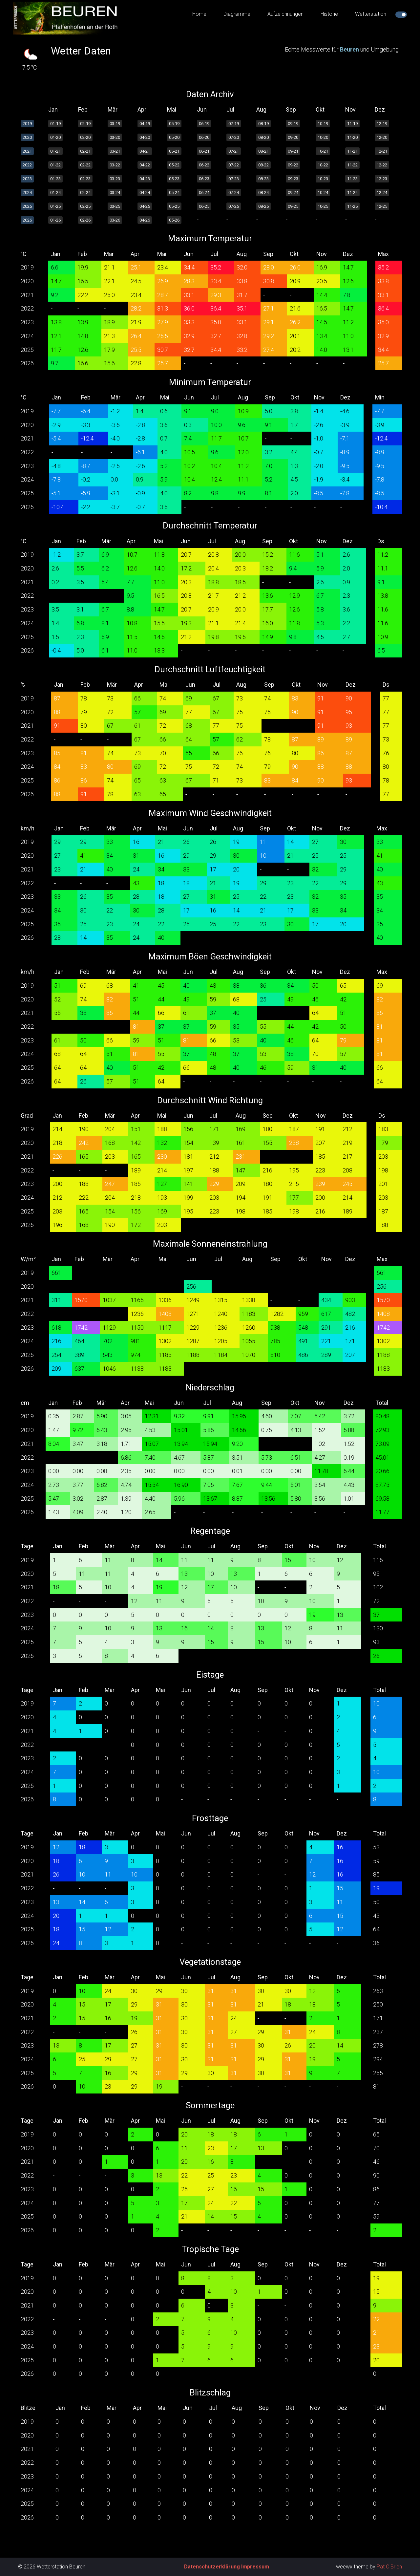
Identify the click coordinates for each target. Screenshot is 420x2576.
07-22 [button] (233, 164)
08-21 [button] (263, 151)
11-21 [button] (352, 151)
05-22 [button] (174, 164)
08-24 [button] (263, 192)
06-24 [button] (204, 192)
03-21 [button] (115, 151)
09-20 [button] (293, 137)
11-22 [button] (352, 164)
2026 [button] (27, 220)
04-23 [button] (144, 178)
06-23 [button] (204, 178)
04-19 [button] (144, 123)
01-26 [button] (55, 220)
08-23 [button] (263, 178)
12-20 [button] (382, 137)
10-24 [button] (323, 192)
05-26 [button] (174, 220)
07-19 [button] (233, 123)
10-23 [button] (323, 178)
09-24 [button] (293, 192)
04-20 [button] (144, 137)
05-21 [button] (174, 151)
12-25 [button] (382, 206)
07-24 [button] (233, 192)
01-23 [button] (55, 178)
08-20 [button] (263, 137)
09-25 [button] (293, 206)
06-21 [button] (204, 151)
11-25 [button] (352, 206)
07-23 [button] (233, 178)
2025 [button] (27, 206)
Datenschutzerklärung (212, 2567)
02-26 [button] (85, 220)
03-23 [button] (115, 178)
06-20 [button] (204, 137)
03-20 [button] (115, 137)
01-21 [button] (55, 151)
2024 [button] (27, 192)
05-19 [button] (174, 123)
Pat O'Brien (389, 2567)
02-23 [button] (85, 178)
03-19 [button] (115, 123)
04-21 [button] (144, 151)
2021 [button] (27, 151)
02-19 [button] (85, 123)
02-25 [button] (85, 206)
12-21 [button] (382, 151)
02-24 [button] (85, 192)
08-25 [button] (263, 206)
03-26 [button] (115, 220)
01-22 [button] (55, 164)
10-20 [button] (323, 137)
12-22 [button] (382, 164)
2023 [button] (27, 178)
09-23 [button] (293, 178)
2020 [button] (27, 137)
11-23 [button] (352, 178)
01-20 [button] (55, 137)
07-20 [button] (233, 137)
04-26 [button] (144, 220)
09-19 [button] (293, 123)
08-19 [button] (263, 123)
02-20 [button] (85, 137)
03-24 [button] (115, 192)
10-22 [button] (323, 164)
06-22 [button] (204, 164)
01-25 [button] (55, 206)
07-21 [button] (233, 151)
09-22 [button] (293, 164)
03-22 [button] (115, 164)
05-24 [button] (174, 192)
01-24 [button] (55, 192)
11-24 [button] (352, 192)
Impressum (255, 2567)
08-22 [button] (263, 164)
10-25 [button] (323, 206)
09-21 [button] (293, 151)
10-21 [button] (323, 151)
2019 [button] (27, 123)
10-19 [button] (323, 123)
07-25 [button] (233, 206)
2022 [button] (27, 164)
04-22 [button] (144, 164)
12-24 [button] (382, 192)
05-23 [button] (174, 178)
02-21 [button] (85, 151)
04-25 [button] (144, 206)
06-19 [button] (204, 123)
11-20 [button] (352, 137)
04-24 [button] (144, 192)
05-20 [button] (174, 137)
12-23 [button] (382, 178)
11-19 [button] (352, 123)
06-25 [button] (204, 206)
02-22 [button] (85, 164)
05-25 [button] (174, 206)
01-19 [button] (55, 123)
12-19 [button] (382, 123)
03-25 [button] (115, 206)
